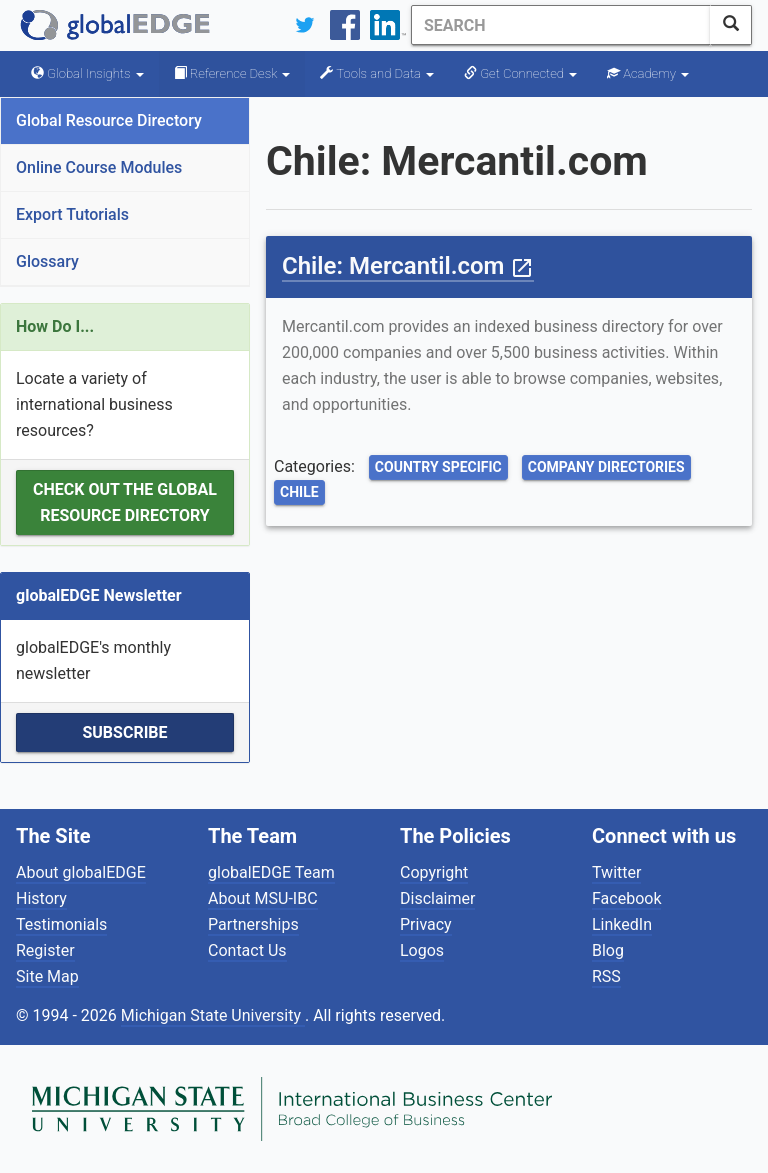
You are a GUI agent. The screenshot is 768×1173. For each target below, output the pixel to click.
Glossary (47, 261)
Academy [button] (648, 73)
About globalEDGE (81, 872)
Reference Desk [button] (232, 73)
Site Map (47, 976)
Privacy (426, 924)
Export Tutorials (72, 214)
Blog (608, 950)
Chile (299, 492)
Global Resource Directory (109, 120)
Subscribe (124, 732)
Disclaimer (437, 898)
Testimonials (61, 924)
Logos (422, 950)
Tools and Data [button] (377, 73)
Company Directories (606, 467)
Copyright (434, 872)
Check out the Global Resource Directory (125, 502)
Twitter (616, 872)
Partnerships (253, 924)
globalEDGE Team (271, 872)
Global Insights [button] (87, 73)
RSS (606, 976)
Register (45, 950)
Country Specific (438, 467)
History (41, 898)
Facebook (626, 898)
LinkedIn (622, 924)
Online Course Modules (99, 167)
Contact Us (247, 950)
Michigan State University (213, 1015)
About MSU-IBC (263, 898)
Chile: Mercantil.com (408, 266)
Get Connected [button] (520, 73)
